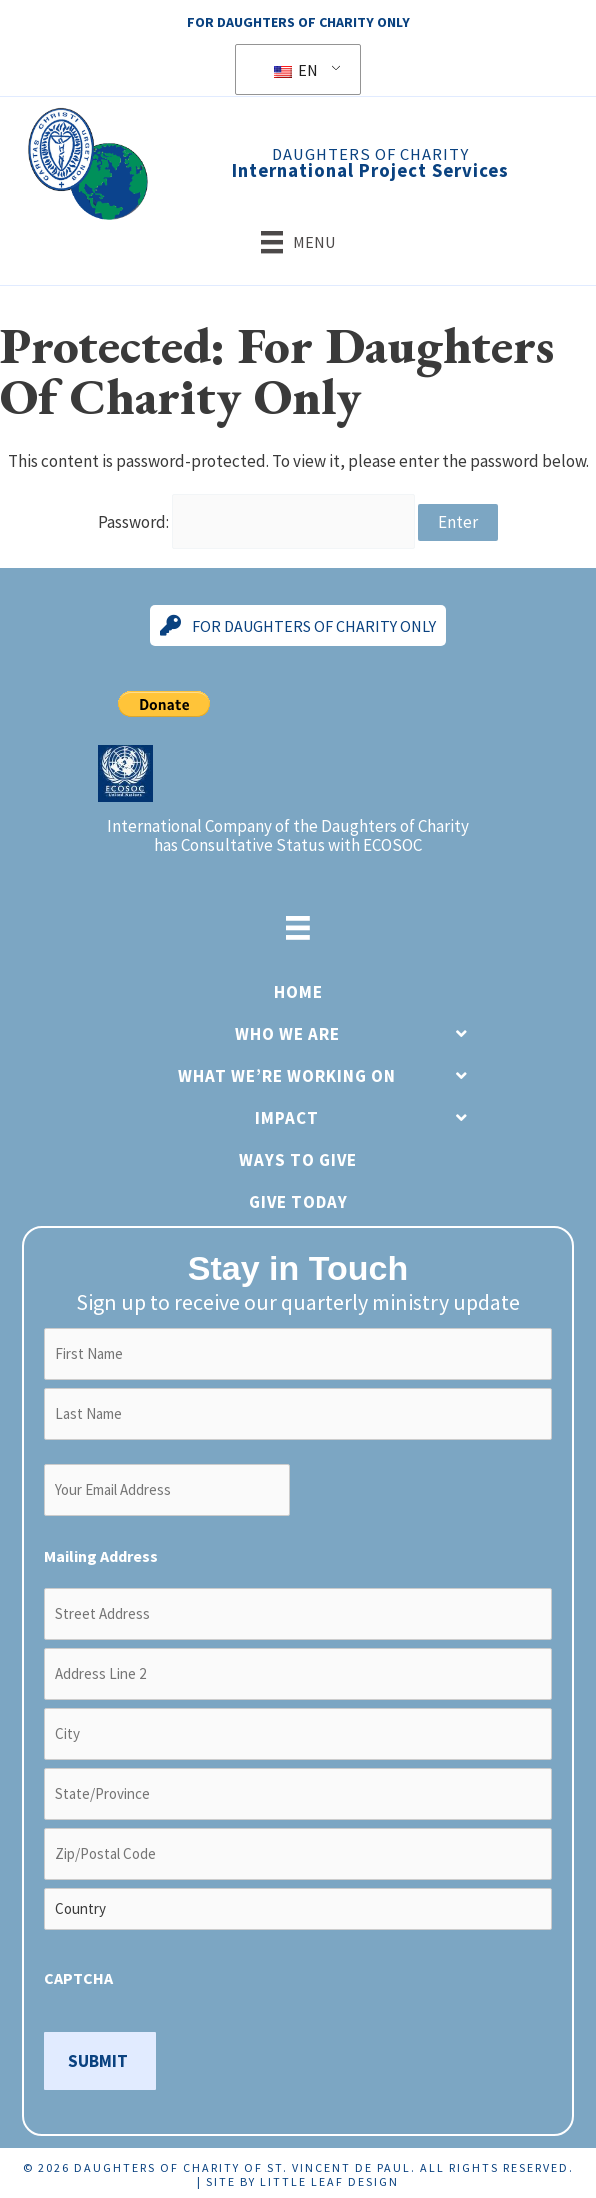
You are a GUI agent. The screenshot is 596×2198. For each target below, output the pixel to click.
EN (296, 70)
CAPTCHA (78, 1975)
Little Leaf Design (329, 2178)
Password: (256, 520)
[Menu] (298, 242)
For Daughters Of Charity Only (298, 22)
